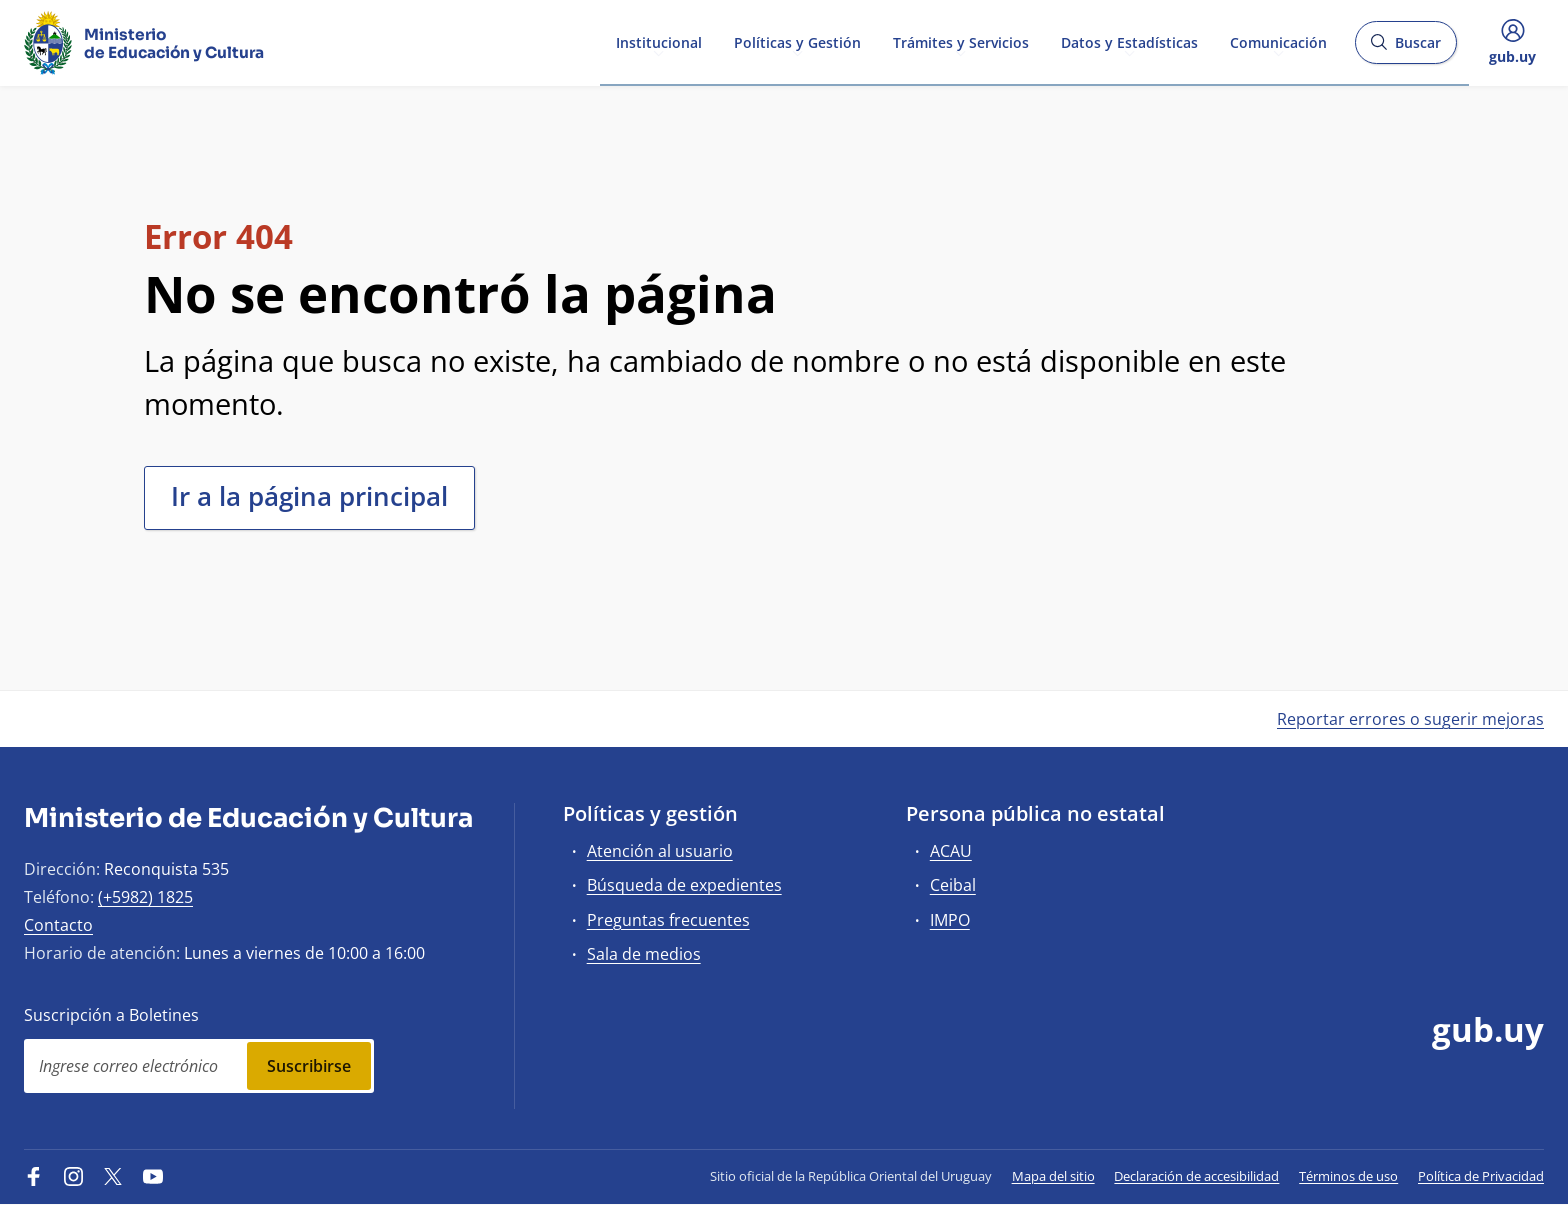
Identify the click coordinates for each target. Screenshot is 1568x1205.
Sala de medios (644, 954)
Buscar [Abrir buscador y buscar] (1405, 48)
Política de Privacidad (1481, 1176)
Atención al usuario (660, 851)
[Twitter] (113, 1176)
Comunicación (1278, 41)
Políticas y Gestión (797, 41)
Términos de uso (1348, 1176)
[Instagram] (74, 1176)
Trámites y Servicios (961, 41)
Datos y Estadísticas (1129, 41)
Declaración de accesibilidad (1196, 1176)
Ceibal (953, 885)
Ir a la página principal (309, 496)
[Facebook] (34, 1176)
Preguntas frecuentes (668, 920)
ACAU (951, 851)
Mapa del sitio (1053, 1176)
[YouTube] (153, 1176)
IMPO (950, 920)
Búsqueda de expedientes (684, 885)
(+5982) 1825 (145, 897)
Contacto (58, 925)
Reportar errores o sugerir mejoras (1410, 719)
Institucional (659, 41)
